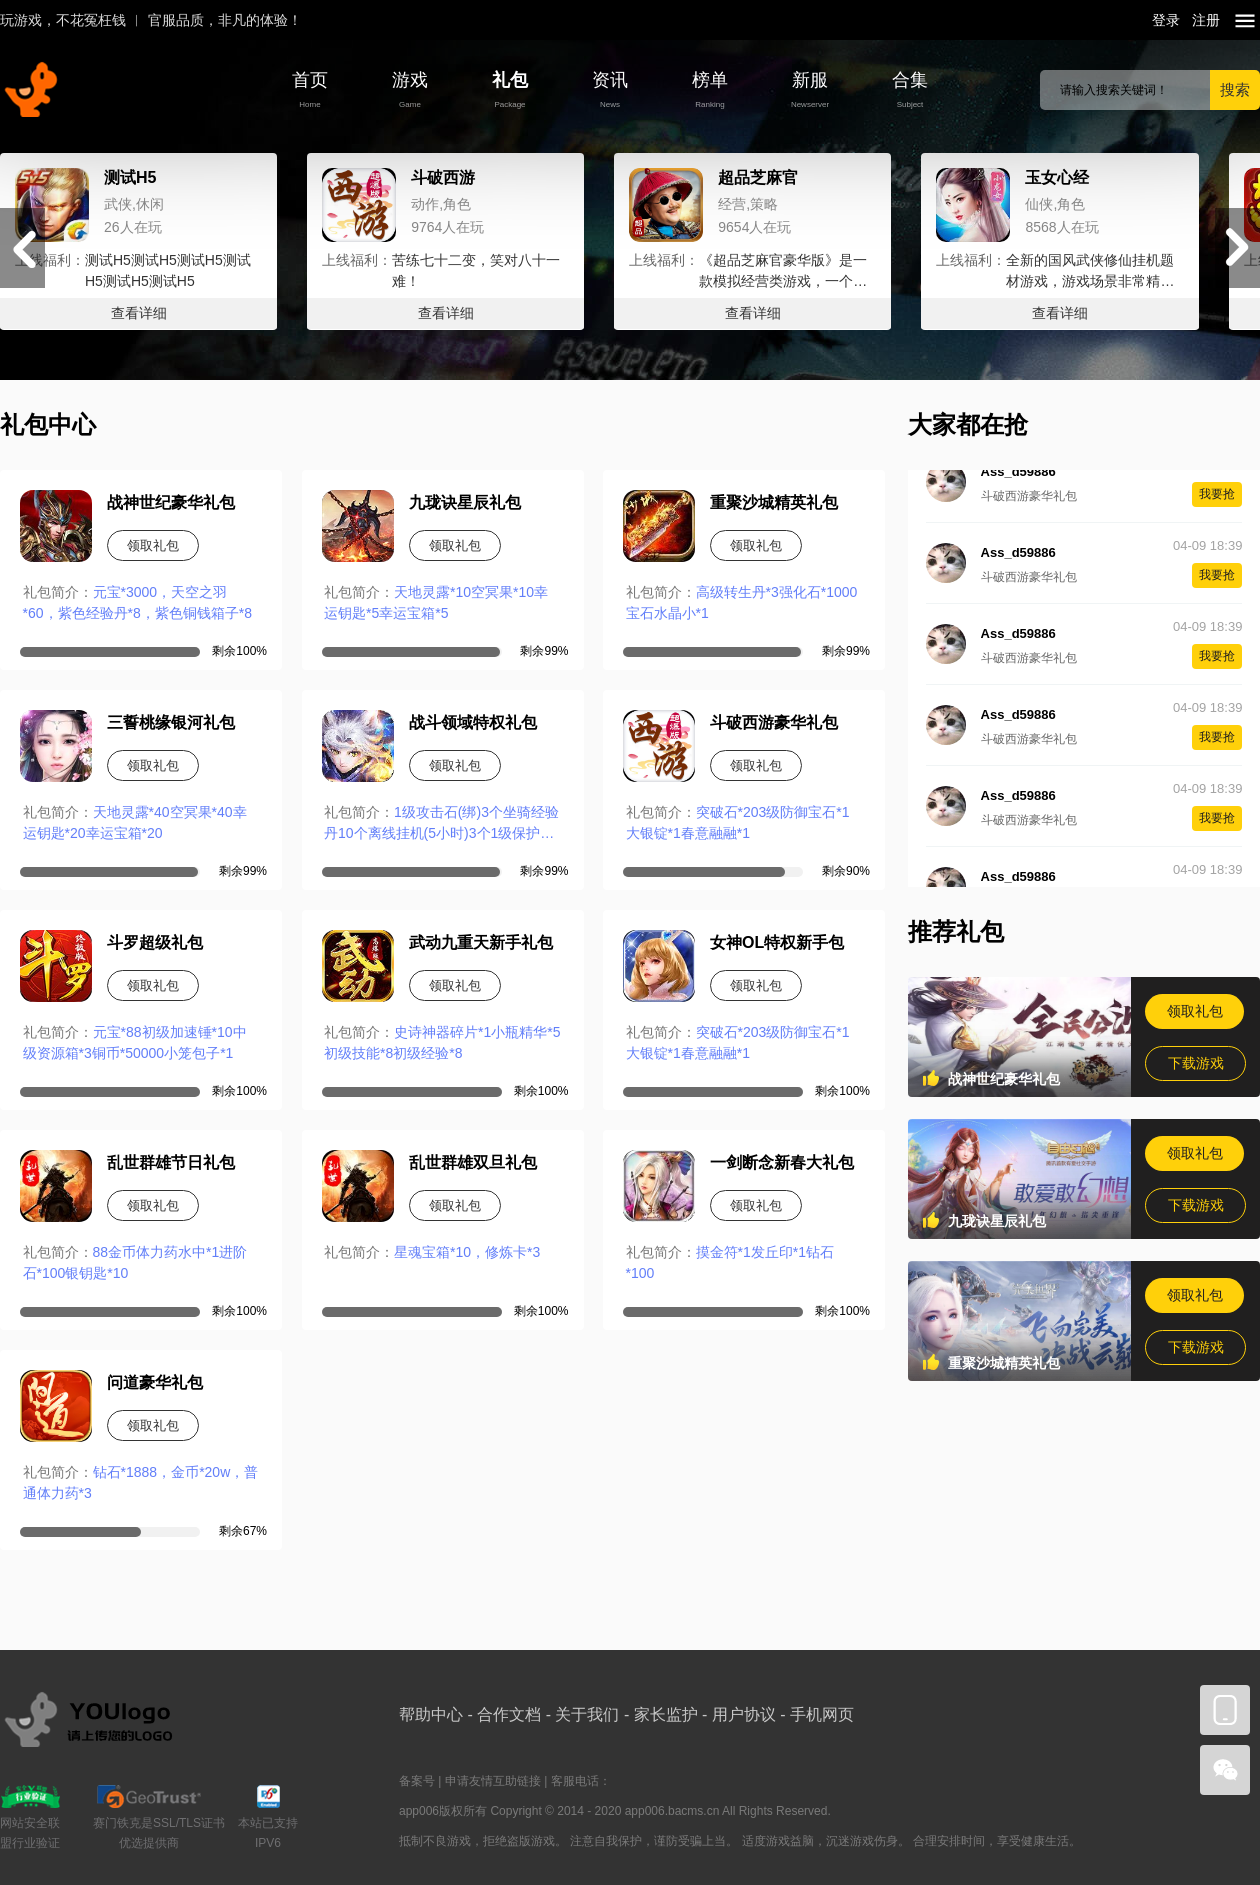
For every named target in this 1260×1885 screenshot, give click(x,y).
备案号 (417, 1781)
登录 (1166, 20)
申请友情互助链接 (493, 1781)
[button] (1237, 248)
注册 (1206, 20)
